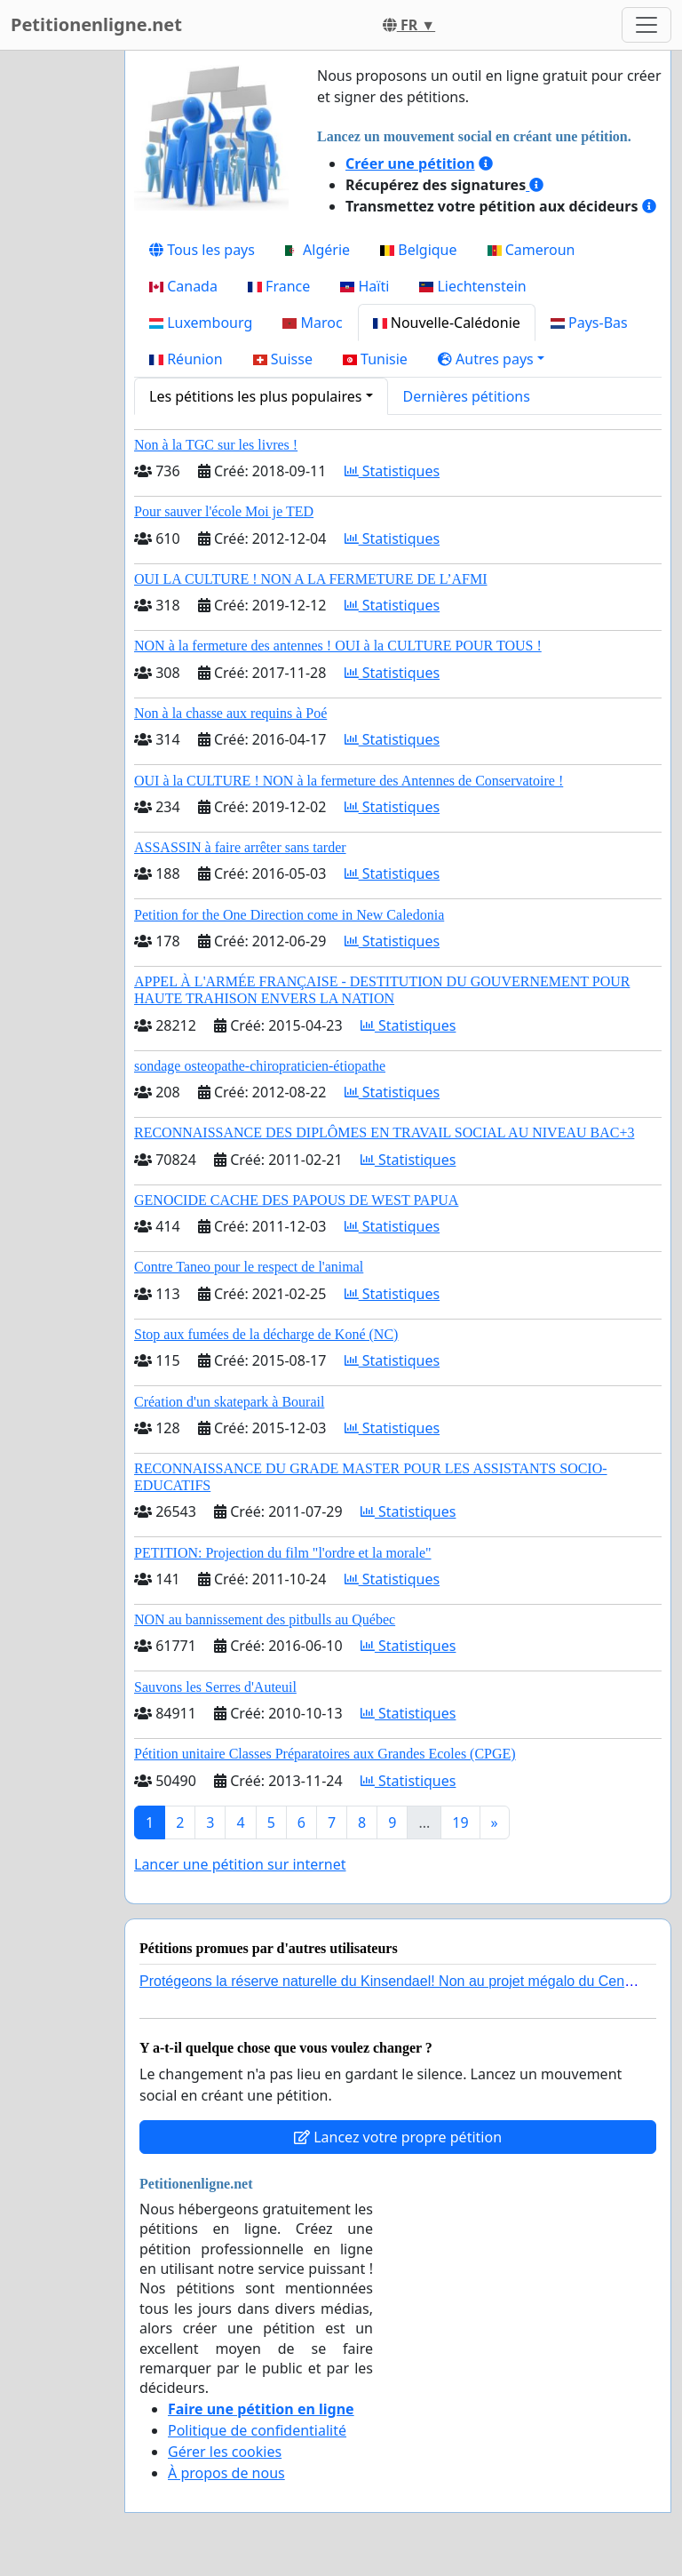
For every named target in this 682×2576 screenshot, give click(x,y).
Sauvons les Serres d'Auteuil (215, 1687)
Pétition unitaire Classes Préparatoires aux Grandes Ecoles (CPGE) (325, 1753)
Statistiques (392, 471)
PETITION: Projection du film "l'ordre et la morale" (283, 1552)
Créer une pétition (410, 163)
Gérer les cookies (225, 2451)
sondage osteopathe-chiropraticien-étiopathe (259, 1065)
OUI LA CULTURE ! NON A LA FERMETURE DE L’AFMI (311, 578)
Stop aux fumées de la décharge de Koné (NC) (266, 1334)
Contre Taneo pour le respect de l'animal (248, 1266)
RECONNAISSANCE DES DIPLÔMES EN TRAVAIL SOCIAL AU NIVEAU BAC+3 (384, 1132)
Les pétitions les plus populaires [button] (255, 396)
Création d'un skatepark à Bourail (229, 1401)
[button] (491, 359)
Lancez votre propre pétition (398, 2137)
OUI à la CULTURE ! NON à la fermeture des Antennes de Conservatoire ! (348, 780)
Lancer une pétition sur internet (240, 1864)
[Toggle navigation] (646, 25)
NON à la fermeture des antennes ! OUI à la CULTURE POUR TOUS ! (338, 645)
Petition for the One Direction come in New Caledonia (289, 914)
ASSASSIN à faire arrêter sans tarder (240, 847)
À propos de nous (226, 2473)
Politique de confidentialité (257, 2430)
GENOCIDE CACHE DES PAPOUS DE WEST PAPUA (296, 1200)
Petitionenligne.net (96, 24)
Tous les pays (202, 249)
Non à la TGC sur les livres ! (215, 444)
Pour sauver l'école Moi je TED (223, 511)
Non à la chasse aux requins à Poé (230, 713)
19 (460, 1822)
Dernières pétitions (466, 396)
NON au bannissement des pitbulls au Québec (264, 1619)
